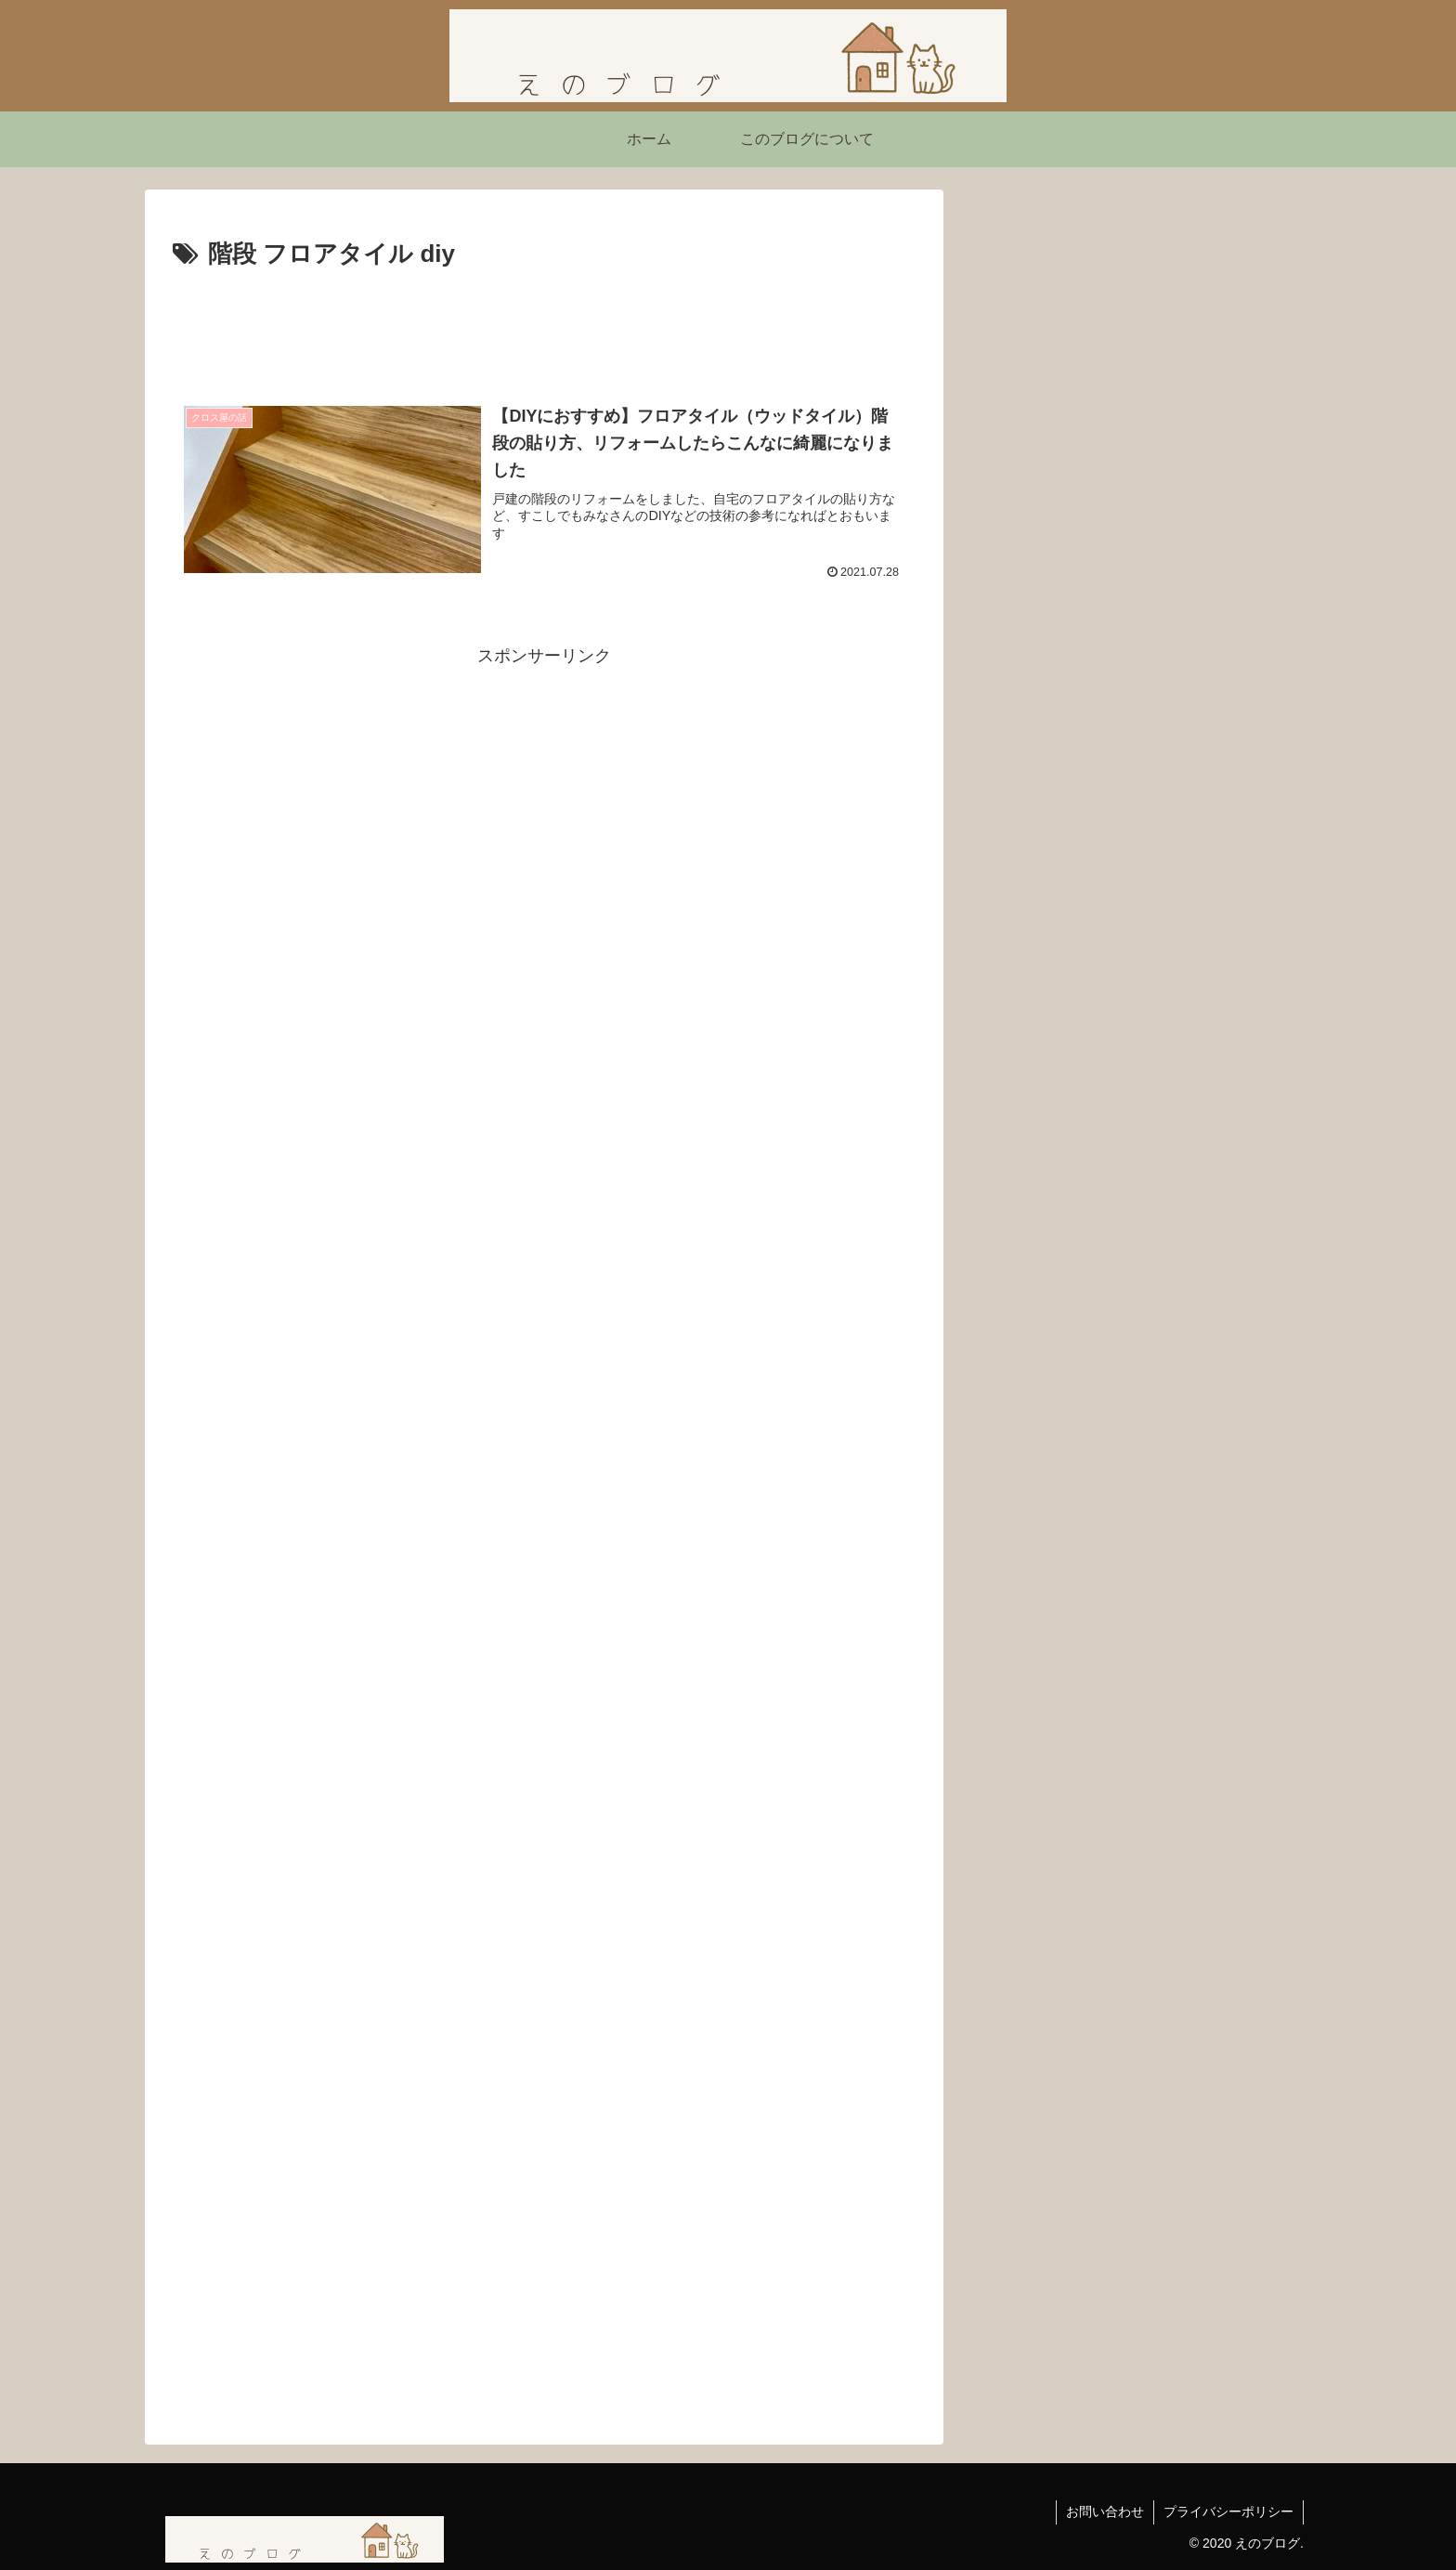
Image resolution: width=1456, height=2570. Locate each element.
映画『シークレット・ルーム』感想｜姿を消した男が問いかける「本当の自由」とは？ (1134, 851)
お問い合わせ (1105, 2511)
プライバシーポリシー (1229, 2511)
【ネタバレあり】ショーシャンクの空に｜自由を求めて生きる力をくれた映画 (1134, 944)
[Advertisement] (544, 327)
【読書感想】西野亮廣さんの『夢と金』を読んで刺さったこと (1134, 678)
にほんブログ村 (1039, 1053)
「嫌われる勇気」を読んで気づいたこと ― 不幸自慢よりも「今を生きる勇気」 (1134, 757)
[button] (1273, 512)
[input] (1137, 512)
